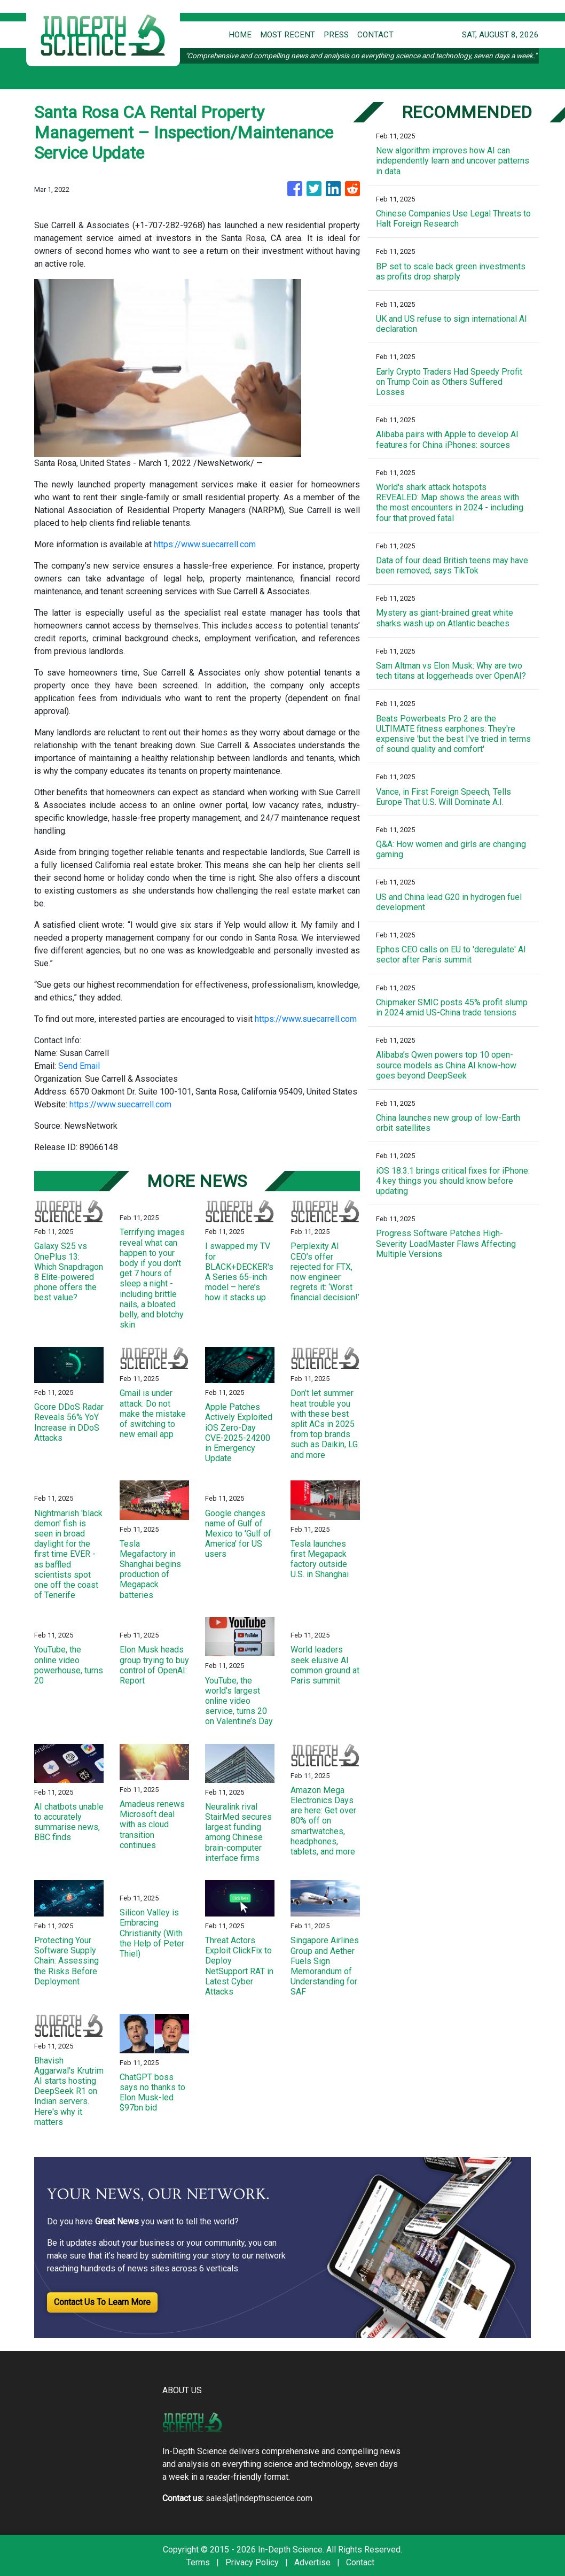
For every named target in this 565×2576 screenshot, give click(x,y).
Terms (198, 2562)
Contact (360, 2562)
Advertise (312, 2562)
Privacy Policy (252, 2562)
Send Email (79, 1066)
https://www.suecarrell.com (205, 544)
